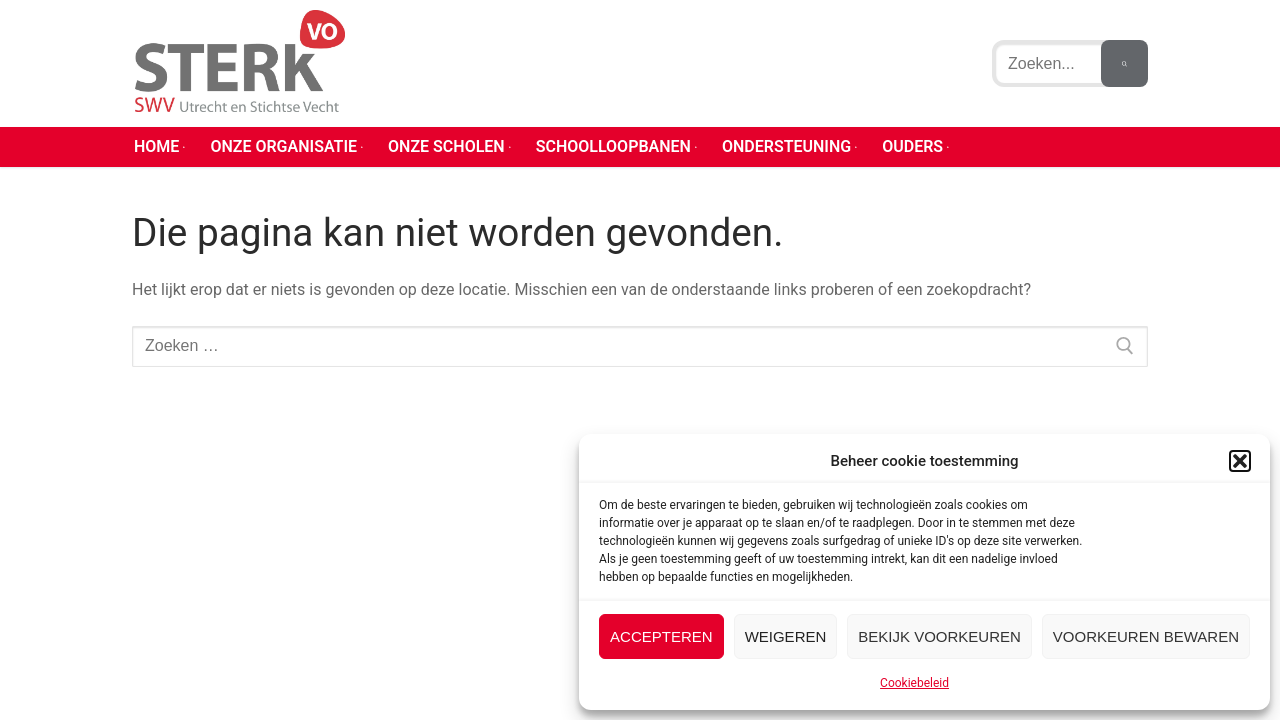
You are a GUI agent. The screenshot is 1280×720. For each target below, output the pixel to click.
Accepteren (661, 636)
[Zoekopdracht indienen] (1124, 63)
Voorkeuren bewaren (1146, 636)
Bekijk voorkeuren (939, 636)
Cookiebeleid (914, 683)
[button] (1240, 461)
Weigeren (786, 636)
